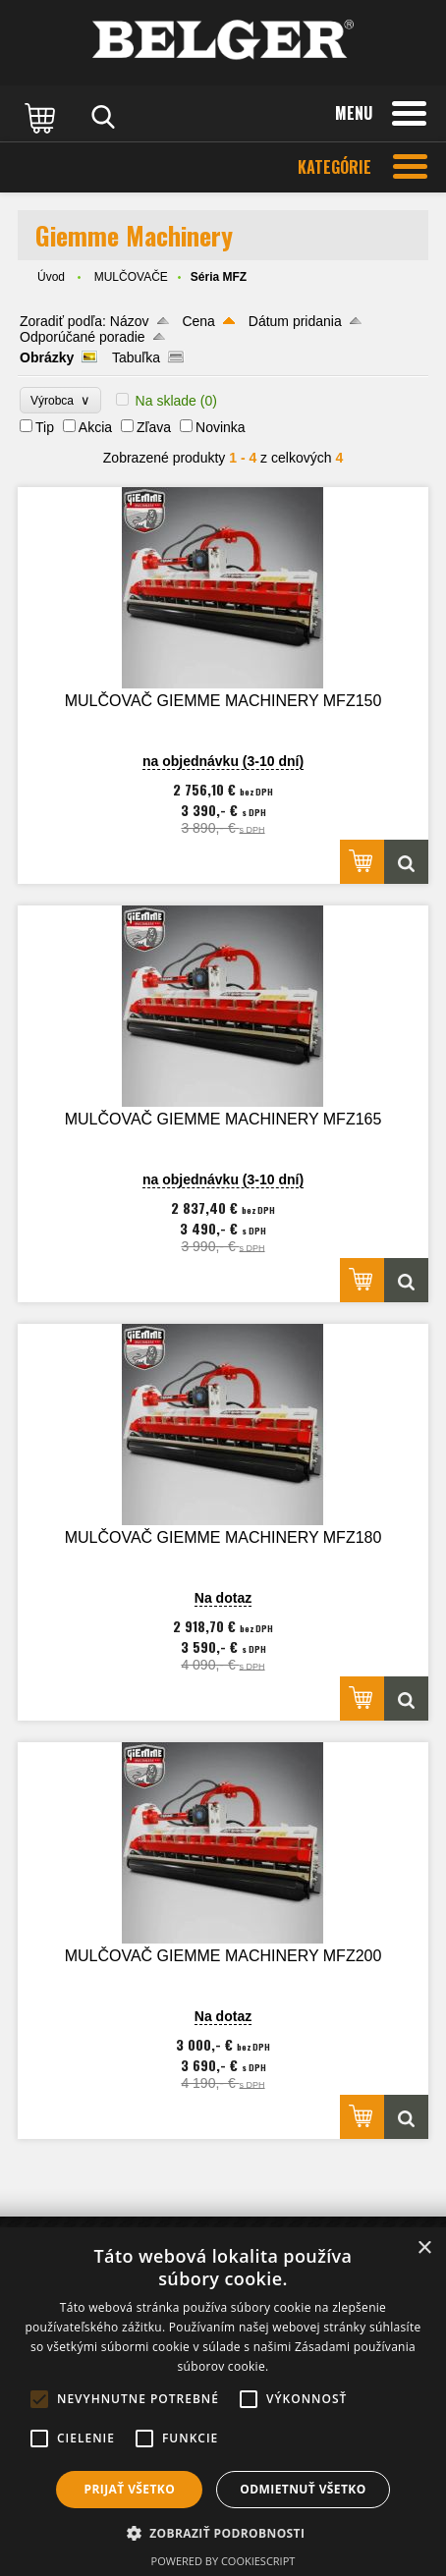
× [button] (424, 2248)
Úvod (51, 277)
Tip (44, 427)
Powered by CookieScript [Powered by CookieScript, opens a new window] (223, 2560)
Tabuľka (136, 357)
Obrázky (47, 357)
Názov (129, 321)
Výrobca (60, 400)
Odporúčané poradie (82, 337)
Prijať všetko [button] (130, 2489)
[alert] (223, 2401)
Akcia (95, 427)
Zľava (154, 427)
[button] (223, 2532)
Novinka (220, 427)
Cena (198, 321)
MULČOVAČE (131, 277)
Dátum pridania (295, 321)
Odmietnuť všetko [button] (302, 2489)
